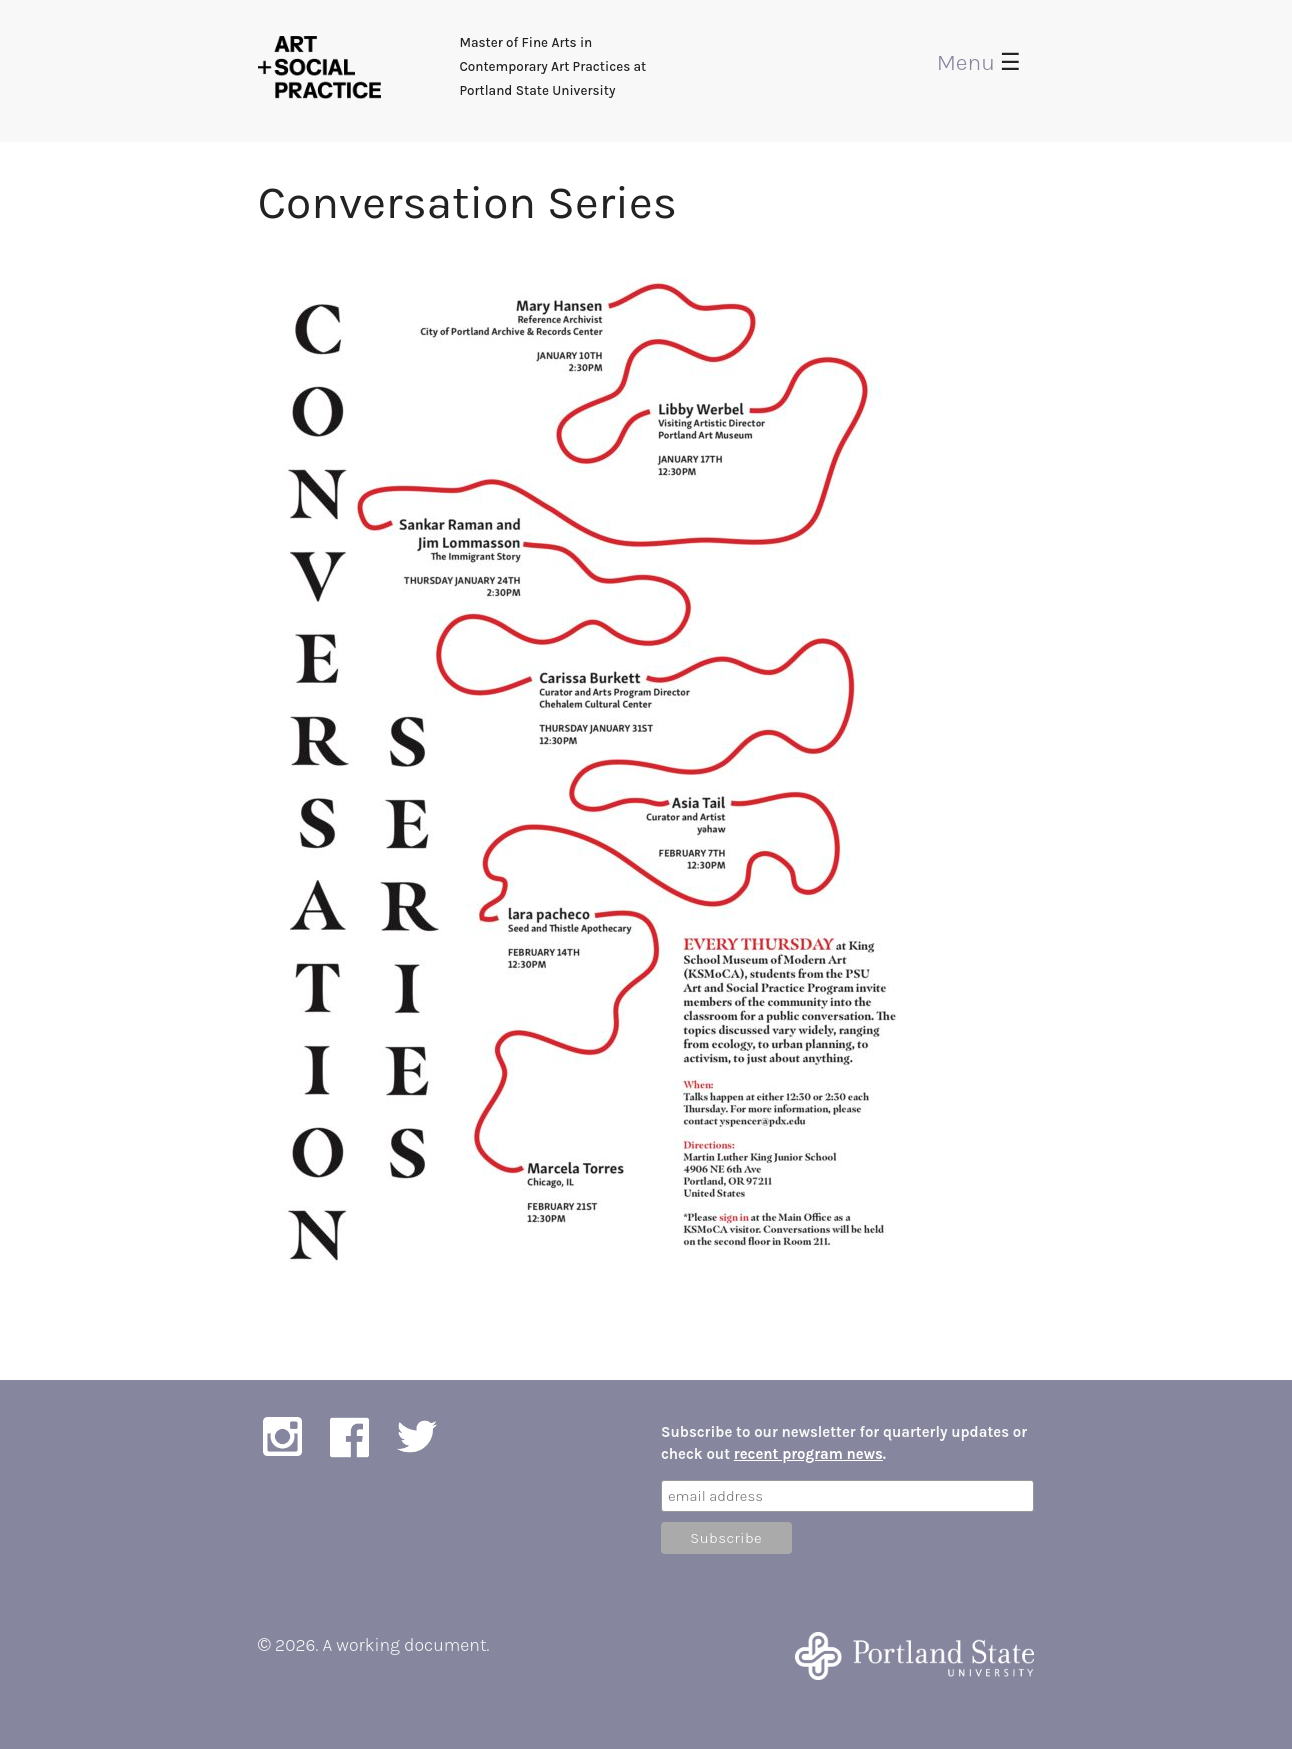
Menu (979, 62)
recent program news (808, 1454)
